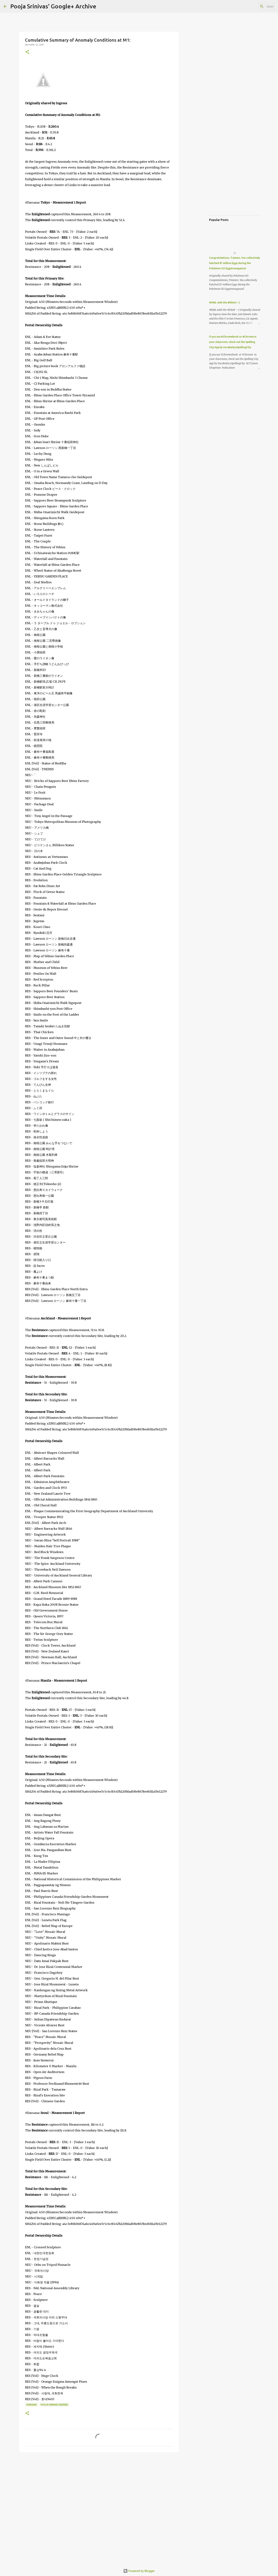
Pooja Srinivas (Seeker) (54, 2404)
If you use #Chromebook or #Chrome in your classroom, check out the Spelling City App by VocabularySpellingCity (232, 342)
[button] (27, 52)
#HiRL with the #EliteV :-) (224, 302)
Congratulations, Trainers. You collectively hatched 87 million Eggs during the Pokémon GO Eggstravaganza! (234, 263)
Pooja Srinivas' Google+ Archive (53, 6)
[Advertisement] (99, 2483)
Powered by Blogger (139, 2571)
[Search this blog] (256, 6)
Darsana (31, 2404)
